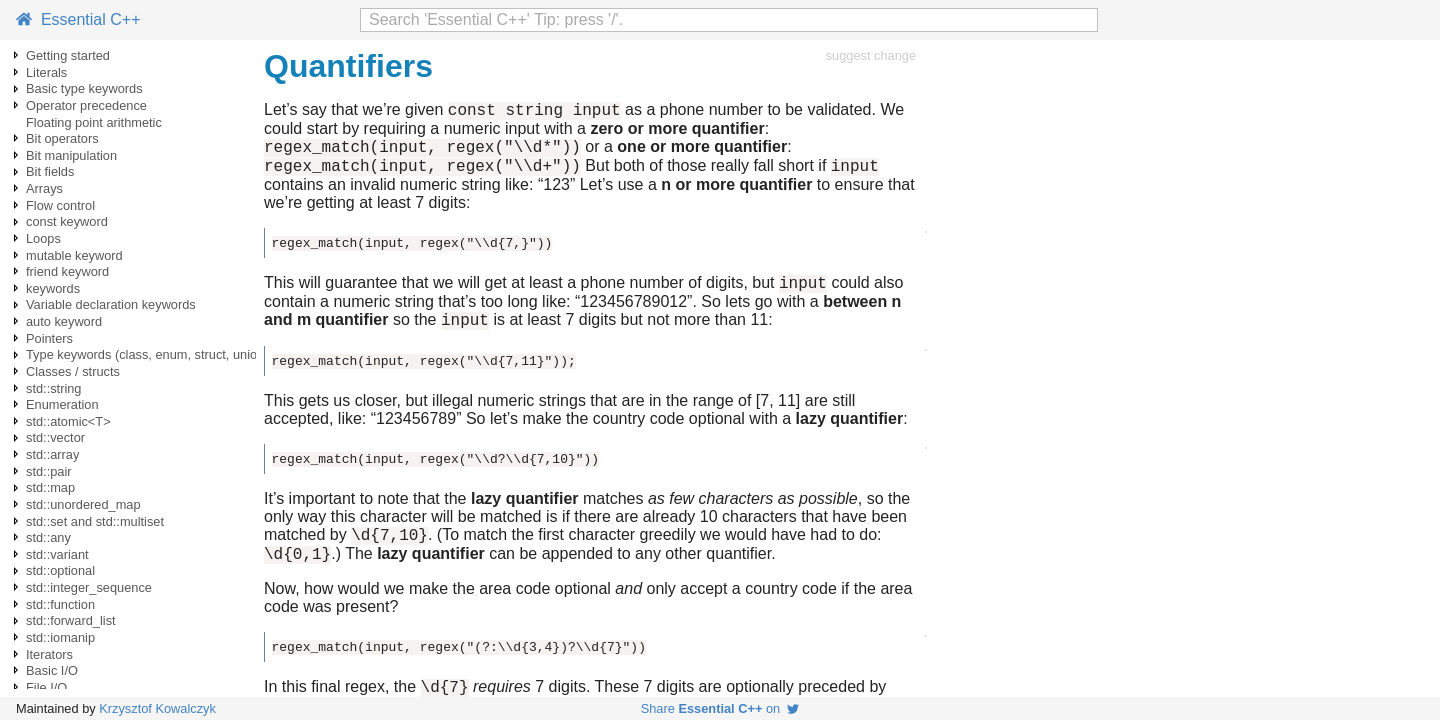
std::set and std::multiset (95, 521)
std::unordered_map (83, 504)
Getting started (68, 55)
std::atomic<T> (68, 421)
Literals (46, 72)
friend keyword (67, 271)
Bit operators (62, 138)
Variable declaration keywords (111, 304)
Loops (43, 238)
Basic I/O (52, 670)
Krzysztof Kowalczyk (157, 708)
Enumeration (62, 404)
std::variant (57, 554)
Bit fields (50, 171)
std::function (60, 604)
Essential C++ (78, 19)
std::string (53, 388)
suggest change (871, 55)
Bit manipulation (71, 155)
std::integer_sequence (89, 587)
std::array (52, 454)
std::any (48, 537)
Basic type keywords (84, 88)
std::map (50, 487)
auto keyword (64, 321)
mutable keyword (74, 255)
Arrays (44, 188)
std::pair (49, 471)
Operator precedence (86, 105)
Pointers (49, 338)
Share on (720, 708)
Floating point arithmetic (94, 122)
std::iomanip (60, 637)
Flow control (60, 205)
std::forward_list (71, 620)
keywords (53, 288)
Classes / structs (73, 371)
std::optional (60, 570)
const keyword (67, 221)
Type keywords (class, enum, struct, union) (147, 354)
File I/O (46, 687)
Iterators (49, 654)
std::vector (55, 437)
